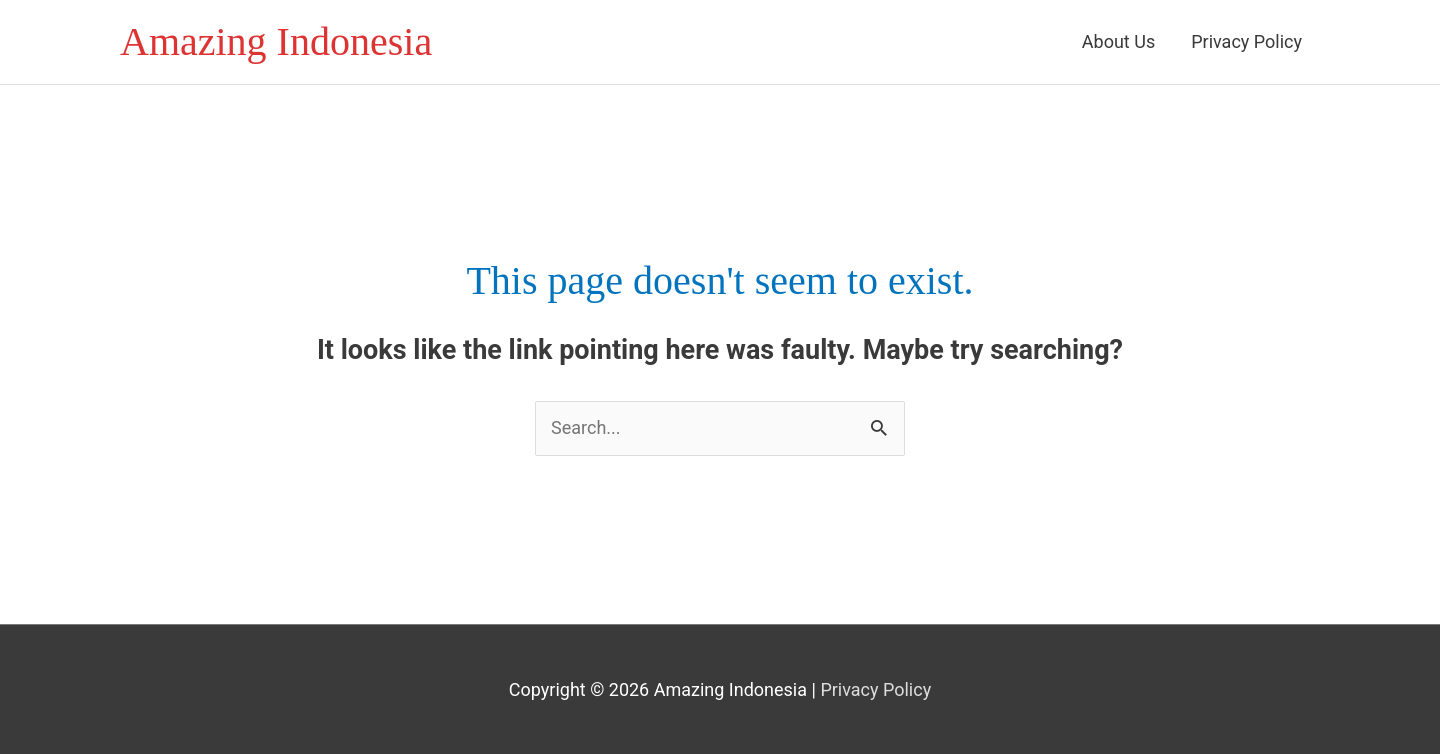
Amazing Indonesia (276, 41)
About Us (1118, 41)
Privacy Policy (1246, 41)
